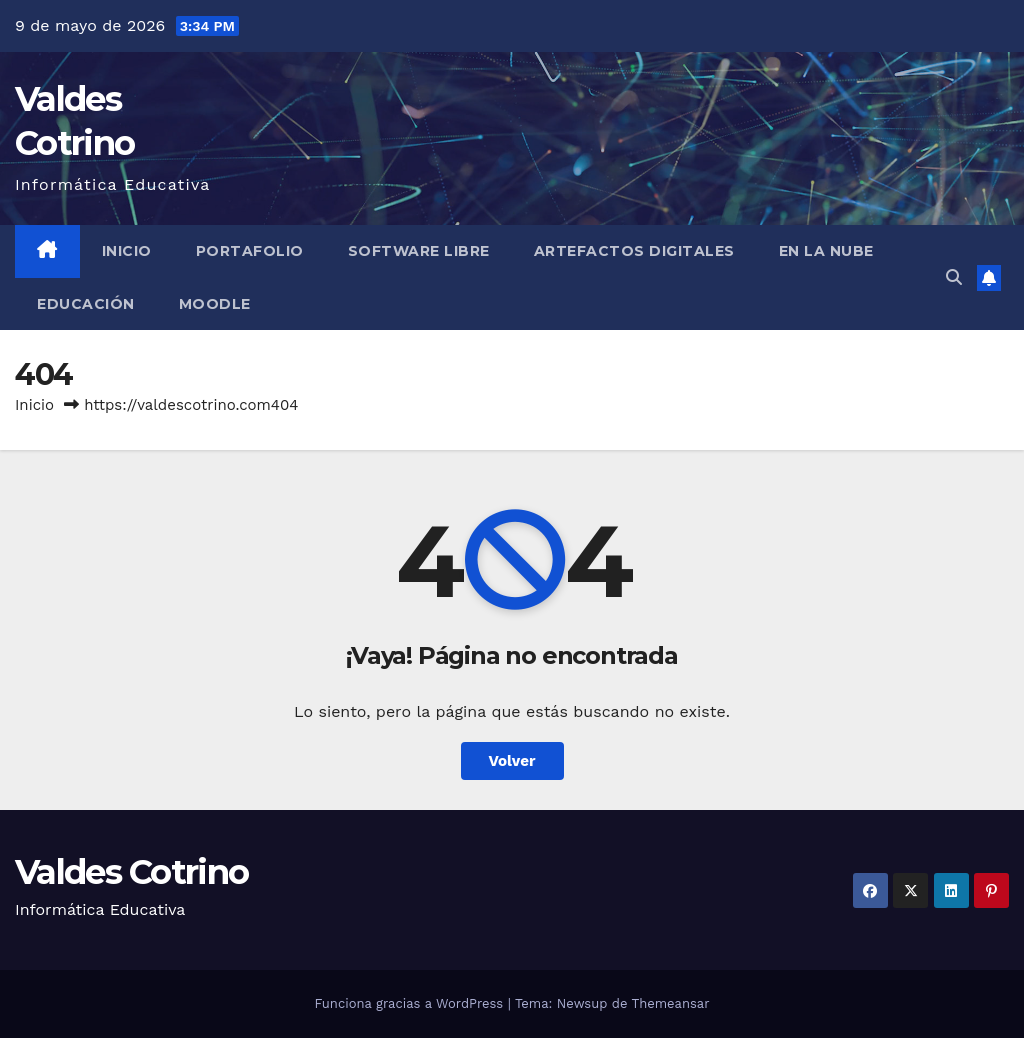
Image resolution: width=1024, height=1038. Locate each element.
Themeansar (671, 1003)
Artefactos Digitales (634, 251)
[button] (954, 277)
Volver (512, 761)
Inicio (127, 251)
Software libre (419, 251)
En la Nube (826, 251)
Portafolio (250, 251)
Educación (86, 304)
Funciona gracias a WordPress (410, 1003)
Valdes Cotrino (131, 872)
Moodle (215, 304)
